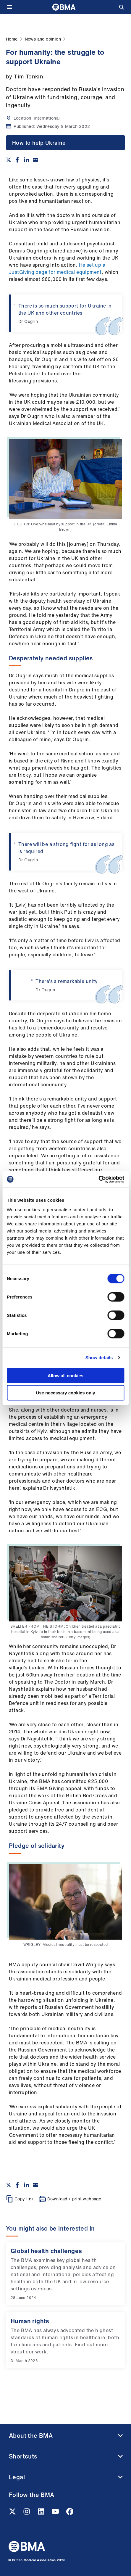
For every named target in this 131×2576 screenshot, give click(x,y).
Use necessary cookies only (65, 1392)
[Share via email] (35, 159)
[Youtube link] (56, 2513)
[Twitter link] (13, 2513)
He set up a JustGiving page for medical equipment (57, 268)
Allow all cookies (65, 1375)
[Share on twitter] (8, 159)
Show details (99, 1357)
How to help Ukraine (39, 143)
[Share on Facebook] (17, 159)
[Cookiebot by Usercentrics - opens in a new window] (98, 1179)
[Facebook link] (69, 2513)
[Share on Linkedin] (26, 159)
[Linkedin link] (42, 2513)
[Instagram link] (27, 2513)
